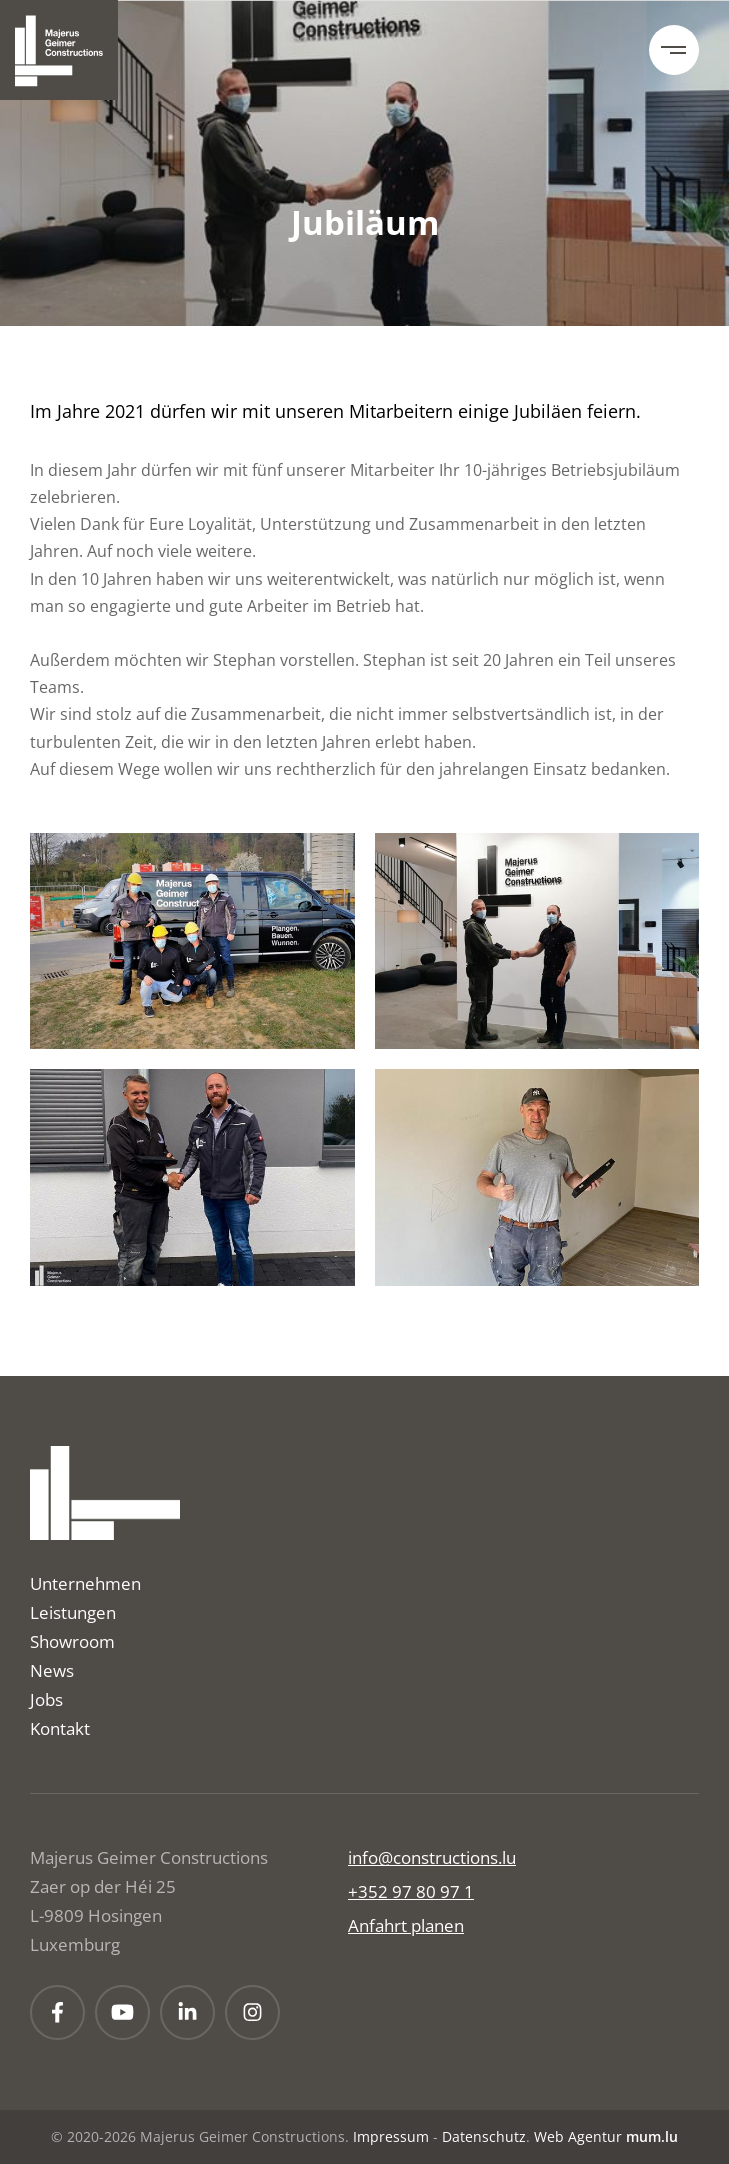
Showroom (72, 1641)
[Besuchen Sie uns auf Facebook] (57, 2012)
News (52, 1670)
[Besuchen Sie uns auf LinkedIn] (187, 2012)
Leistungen (73, 1612)
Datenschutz (484, 2136)
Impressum (391, 2136)
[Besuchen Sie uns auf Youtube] (122, 2012)
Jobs (46, 1699)
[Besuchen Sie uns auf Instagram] (252, 2012)
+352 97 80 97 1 (411, 1891)
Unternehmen (85, 1583)
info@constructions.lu (432, 1857)
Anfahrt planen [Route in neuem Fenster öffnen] (406, 1925)
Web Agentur (578, 2136)
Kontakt (60, 1728)
